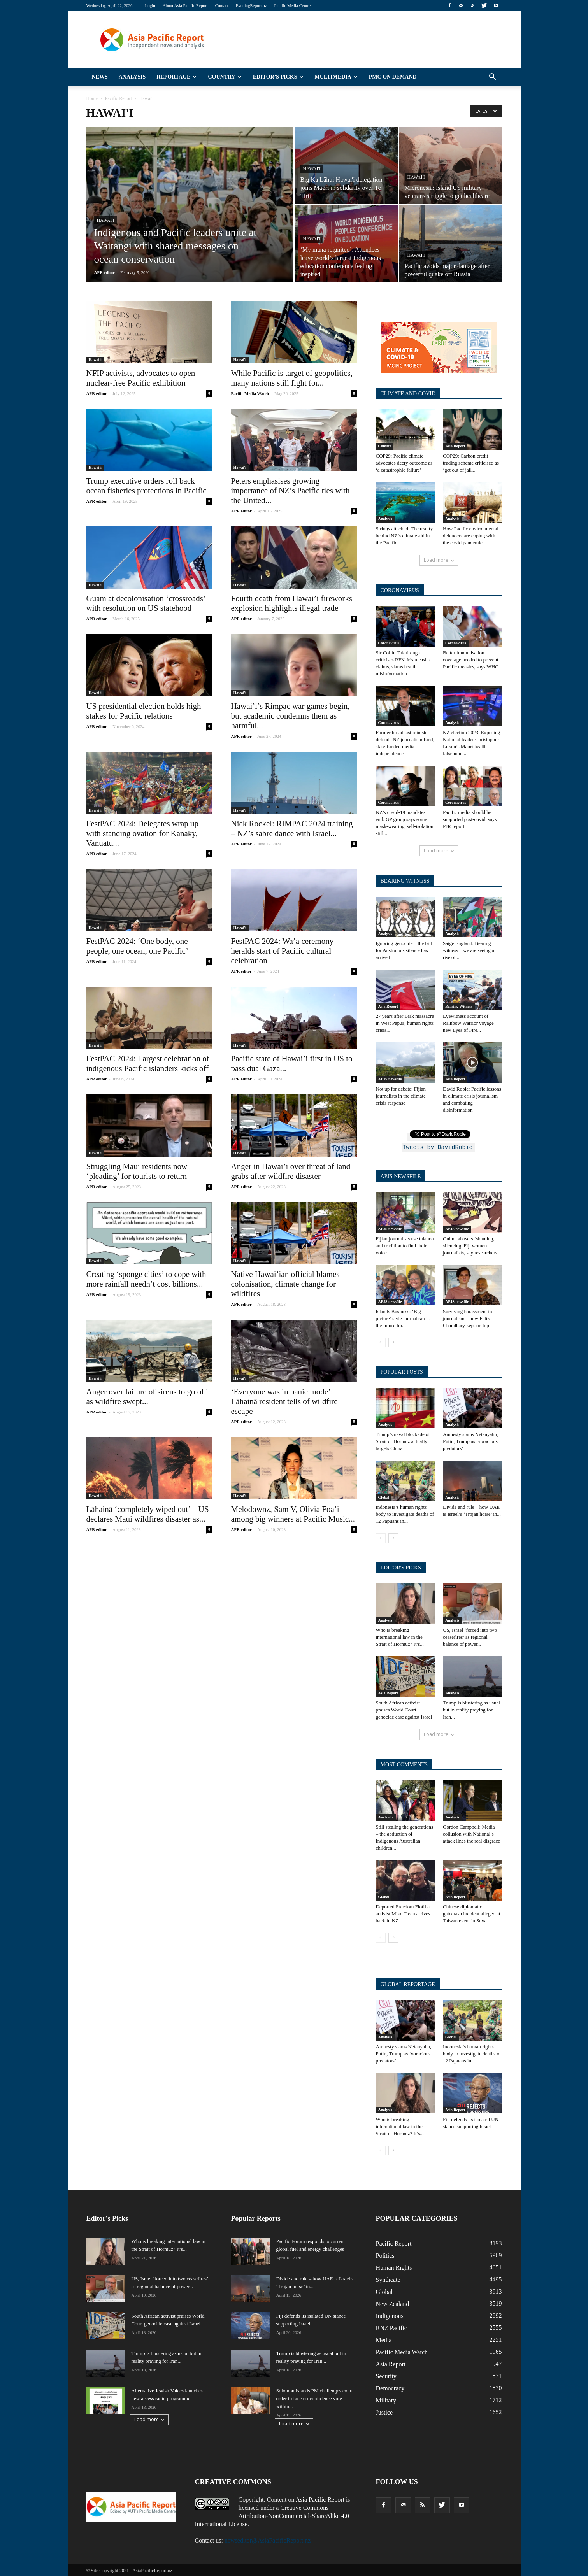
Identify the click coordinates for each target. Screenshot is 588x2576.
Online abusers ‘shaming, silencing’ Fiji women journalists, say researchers (470, 1244)
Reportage (176, 77)
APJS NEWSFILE (401, 1175)
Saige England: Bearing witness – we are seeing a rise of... (468, 950)
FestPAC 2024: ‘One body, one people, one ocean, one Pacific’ (137, 946)
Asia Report (455, 446)
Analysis (132, 77)
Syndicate (388, 2278)
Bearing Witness (458, 1006)
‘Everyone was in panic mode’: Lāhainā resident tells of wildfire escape (284, 1401)
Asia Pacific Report (320, 2498)
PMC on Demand (393, 77)
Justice (384, 2411)
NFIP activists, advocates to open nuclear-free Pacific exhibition (140, 378)
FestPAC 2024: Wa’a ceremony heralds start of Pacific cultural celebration (282, 950)
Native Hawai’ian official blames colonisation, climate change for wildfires (285, 1284)
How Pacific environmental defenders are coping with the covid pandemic (470, 535)
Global (384, 1496)
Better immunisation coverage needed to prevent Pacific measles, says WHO (470, 660)
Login (150, 5)
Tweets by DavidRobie (437, 1146)
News (100, 77)
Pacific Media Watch (250, 393)
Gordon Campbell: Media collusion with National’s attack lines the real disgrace (471, 1833)
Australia (386, 1816)
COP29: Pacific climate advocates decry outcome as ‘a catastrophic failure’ (404, 463)
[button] (492, 77)
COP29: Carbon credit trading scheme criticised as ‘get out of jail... (471, 463)
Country (224, 77)
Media (384, 2339)
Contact (221, 5)
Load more (439, 560)
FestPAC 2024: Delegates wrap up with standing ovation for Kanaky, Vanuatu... (142, 833)
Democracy (390, 2387)
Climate (384, 446)
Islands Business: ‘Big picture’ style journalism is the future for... (403, 1317)
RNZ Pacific (391, 2326)
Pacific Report (394, 2242)
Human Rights (394, 2266)
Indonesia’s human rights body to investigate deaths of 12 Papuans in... (405, 1513)
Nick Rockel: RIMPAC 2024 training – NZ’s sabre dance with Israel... (292, 828)
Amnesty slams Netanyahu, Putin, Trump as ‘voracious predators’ (470, 1440)
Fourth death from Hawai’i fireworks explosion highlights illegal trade (291, 603)
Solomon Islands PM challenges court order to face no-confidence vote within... (314, 2397)
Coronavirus (388, 643)
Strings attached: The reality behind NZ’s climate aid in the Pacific (404, 535)
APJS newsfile (390, 1079)
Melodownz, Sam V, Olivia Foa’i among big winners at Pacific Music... (293, 1514)
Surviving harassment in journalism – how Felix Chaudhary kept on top (467, 1317)
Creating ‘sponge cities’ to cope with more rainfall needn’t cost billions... (146, 1279)
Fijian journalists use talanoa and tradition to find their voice (405, 1244)
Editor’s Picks (278, 77)
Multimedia (335, 77)
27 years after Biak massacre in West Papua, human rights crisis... (405, 1023)
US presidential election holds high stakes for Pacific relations (143, 711)
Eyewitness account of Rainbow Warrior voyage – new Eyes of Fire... (470, 1023)
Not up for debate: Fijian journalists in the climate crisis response (401, 1096)
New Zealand (392, 2302)
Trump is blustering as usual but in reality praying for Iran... (471, 1709)
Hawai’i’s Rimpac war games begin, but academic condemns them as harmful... (290, 715)
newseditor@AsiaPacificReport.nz (268, 2539)
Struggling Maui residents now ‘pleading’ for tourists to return (137, 1171)
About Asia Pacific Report (185, 5)
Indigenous (390, 2314)
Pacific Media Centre (292, 5)
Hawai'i (105, 220)
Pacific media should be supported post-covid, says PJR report (470, 819)
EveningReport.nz (251, 5)
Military (386, 2399)
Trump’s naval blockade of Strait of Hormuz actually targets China (403, 1440)
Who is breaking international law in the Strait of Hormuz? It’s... (400, 1636)
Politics (385, 2254)
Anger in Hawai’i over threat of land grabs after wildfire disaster (291, 1171)
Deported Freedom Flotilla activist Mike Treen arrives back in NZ (403, 1912)
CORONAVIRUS (400, 590)
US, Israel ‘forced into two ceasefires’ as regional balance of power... (470, 1636)
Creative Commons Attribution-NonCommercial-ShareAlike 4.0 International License (272, 2514)
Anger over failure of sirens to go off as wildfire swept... (146, 1396)
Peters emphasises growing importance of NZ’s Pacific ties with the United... (290, 490)
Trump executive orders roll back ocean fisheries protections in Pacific (146, 485)
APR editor (104, 272)
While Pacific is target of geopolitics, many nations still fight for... (292, 378)
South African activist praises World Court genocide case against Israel (404, 1709)
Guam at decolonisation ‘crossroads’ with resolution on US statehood (145, 603)
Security (386, 2375)
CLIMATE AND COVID (408, 393)
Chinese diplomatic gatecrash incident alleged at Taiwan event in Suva (471, 1912)
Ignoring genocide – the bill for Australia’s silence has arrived (404, 950)
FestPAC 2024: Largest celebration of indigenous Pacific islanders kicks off (147, 1063)
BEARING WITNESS (405, 881)
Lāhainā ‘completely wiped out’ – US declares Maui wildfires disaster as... (147, 1514)
